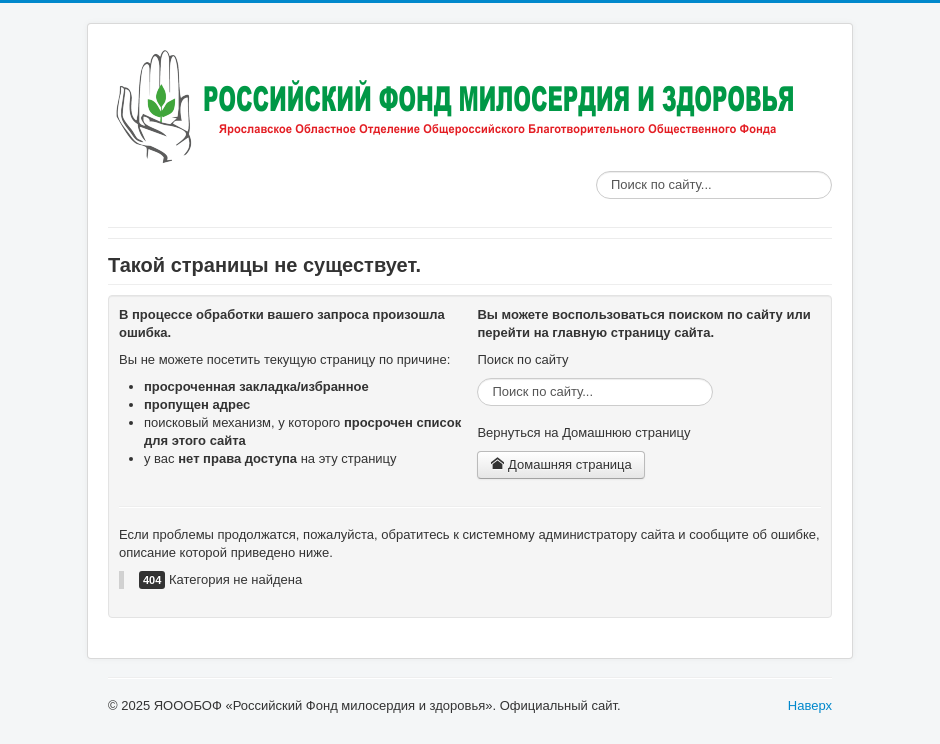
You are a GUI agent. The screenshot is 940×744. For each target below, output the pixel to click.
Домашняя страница (560, 464)
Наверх (810, 705)
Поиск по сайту (596, 171)
